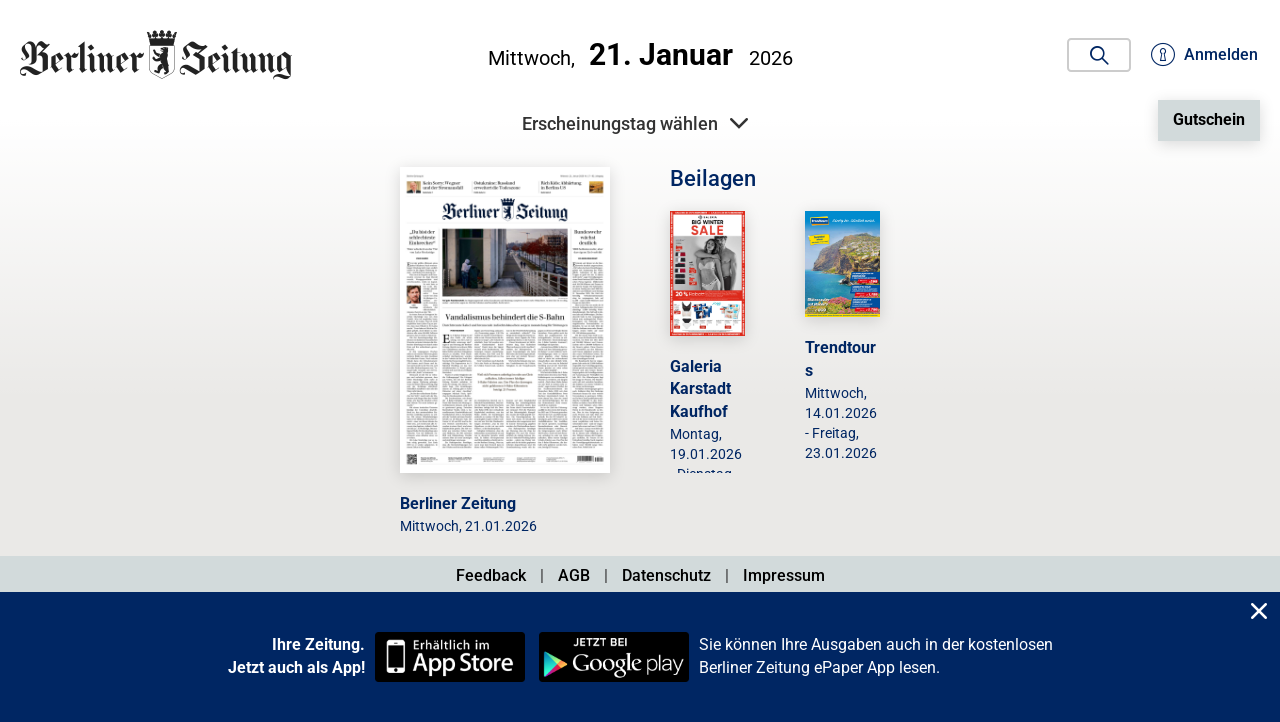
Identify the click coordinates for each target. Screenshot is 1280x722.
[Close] (1259, 613)
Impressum (784, 575)
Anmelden (1204, 55)
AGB (574, 575)
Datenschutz (666, 575)
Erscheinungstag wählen (635, 123)
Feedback (491, 575)
